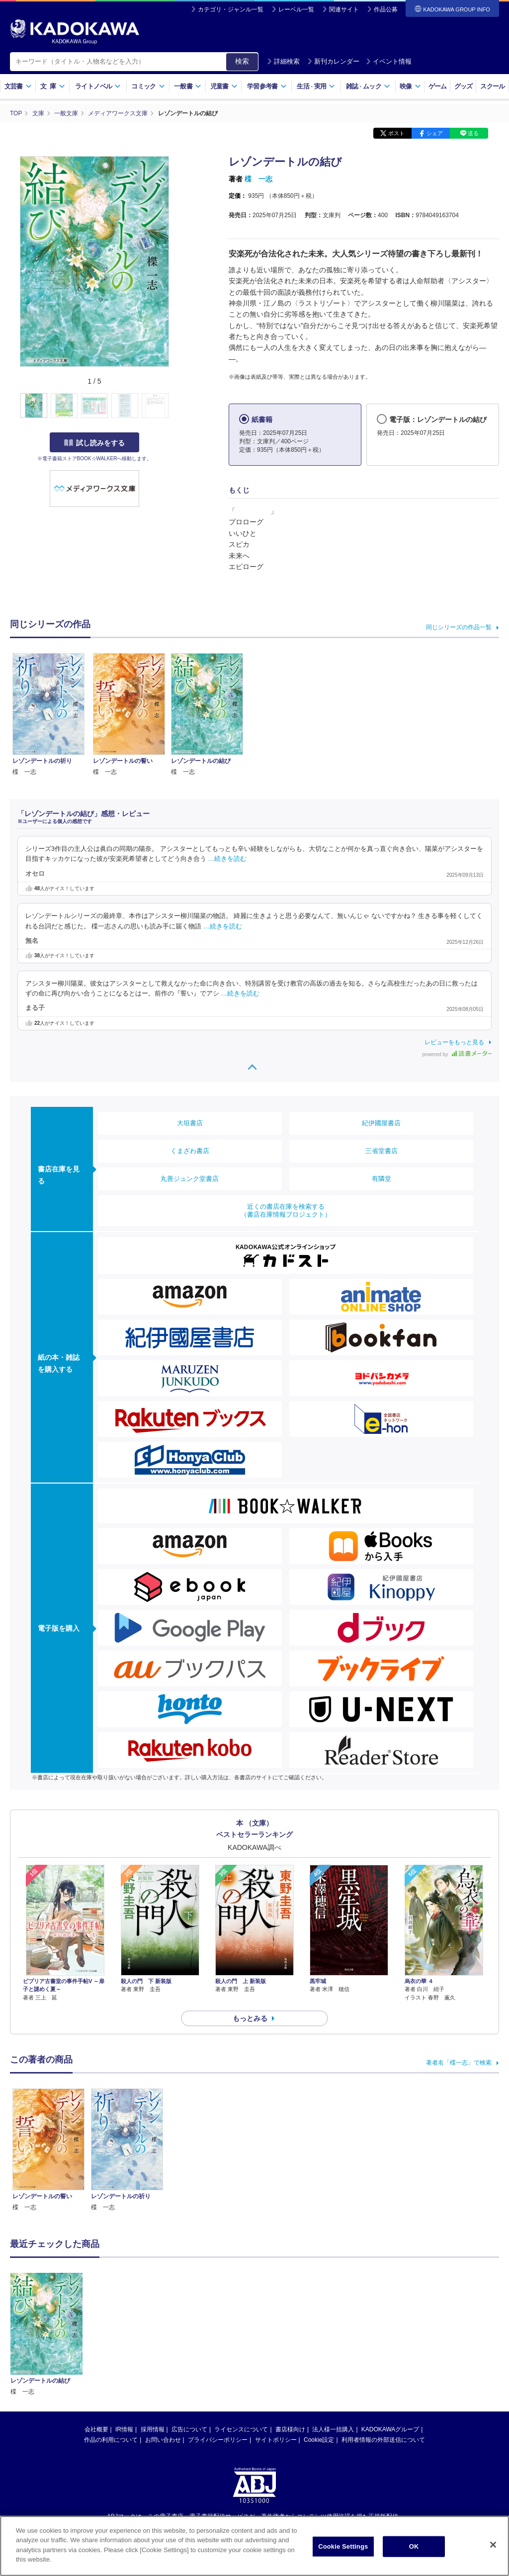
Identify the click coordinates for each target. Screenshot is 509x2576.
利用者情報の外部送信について (383, 2337)
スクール (492, 86)
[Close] (493, 2556)
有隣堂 (381, 1178)
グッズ (463, 86)
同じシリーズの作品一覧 (459, 627)
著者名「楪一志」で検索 (459, 2062)
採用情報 (153, 2327)
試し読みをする (94, 443)
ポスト (396, 133)
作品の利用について (111, 2337)
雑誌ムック (368, 86)
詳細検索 (283, 61)
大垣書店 (190, 1123)
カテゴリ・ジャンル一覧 (230, 9)
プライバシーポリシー (218, 2337)
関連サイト (344, 9)
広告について (189, 2327)
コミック (148, 86)
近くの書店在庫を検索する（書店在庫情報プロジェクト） (286, 1210)
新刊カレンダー (333, 61)
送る (473, 133)
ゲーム (437, 86)
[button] (174, 406)
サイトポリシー (276, 2337)
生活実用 (316, 86)
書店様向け (290, 2327)
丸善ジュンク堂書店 (190, 1178)
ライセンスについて (241, 2327)
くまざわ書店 (189, 1151)
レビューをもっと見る (454, 1042)
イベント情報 (389, 61)
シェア (434, 133)
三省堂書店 (381, 1151)
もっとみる (250, 2018)
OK (414, 2557)
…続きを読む (227, 858)
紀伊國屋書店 (381, 1123)
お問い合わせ (163, 2337)
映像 (410, 86)
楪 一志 (258, 179)
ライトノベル (98, 86)
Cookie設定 (319, 2337)
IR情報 (124, 2327)
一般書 (187, 86)
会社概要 (96, 2327)
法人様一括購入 (333, 2327)
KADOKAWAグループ (390, 2327)
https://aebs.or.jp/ (219, 2430)
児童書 (224, 86)
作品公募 (386, 9)
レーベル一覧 (296, 9)
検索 (242, 61)
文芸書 (18, 86)
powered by (457, 1054)
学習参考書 (267, 86)
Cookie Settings (343, 2557)
